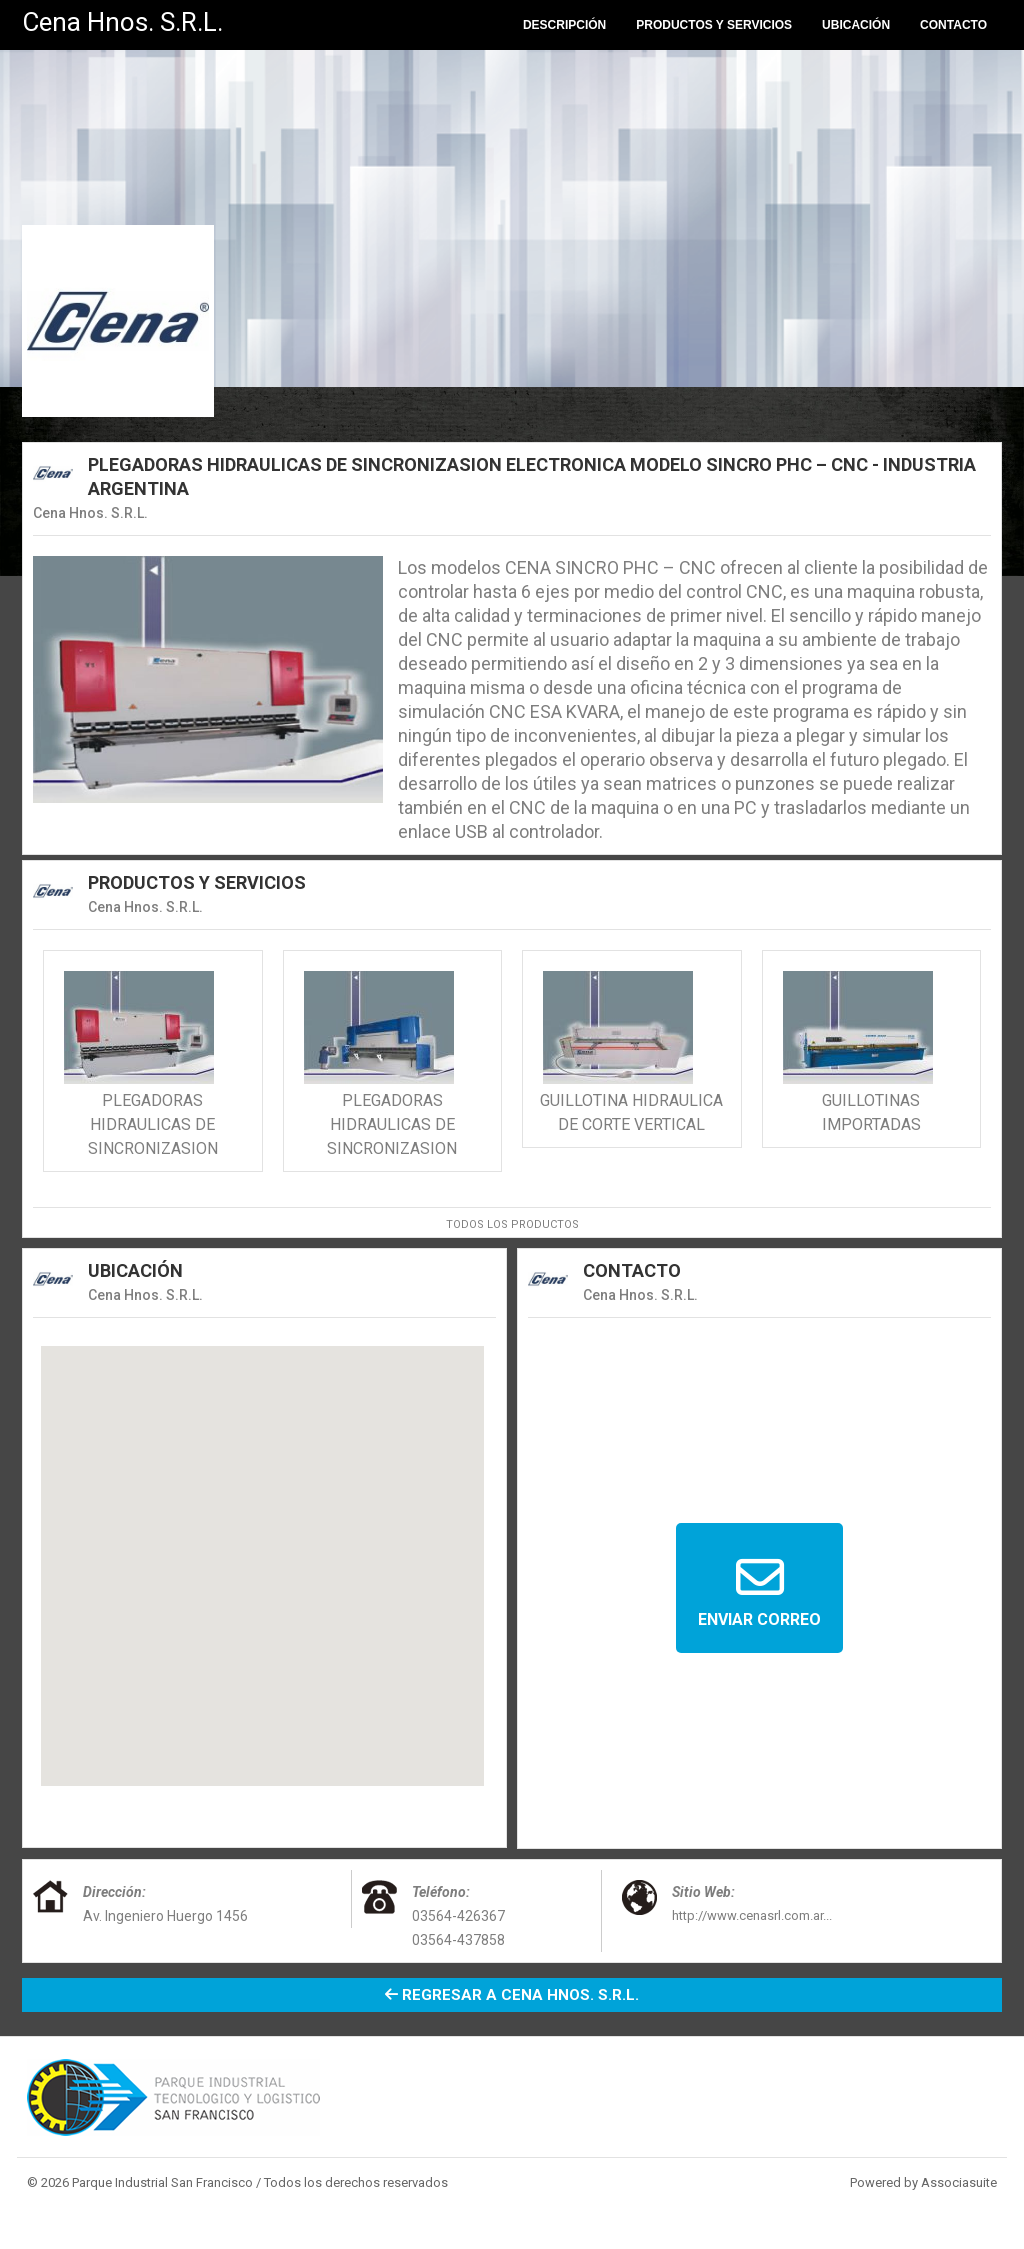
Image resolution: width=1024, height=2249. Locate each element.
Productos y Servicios (714, 25)
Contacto (953, 25)
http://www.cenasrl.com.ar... (752, 1915)
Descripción (564, 25)
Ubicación (856, 25)
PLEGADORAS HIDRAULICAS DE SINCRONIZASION (153, 1124)
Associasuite (959, 2182)
